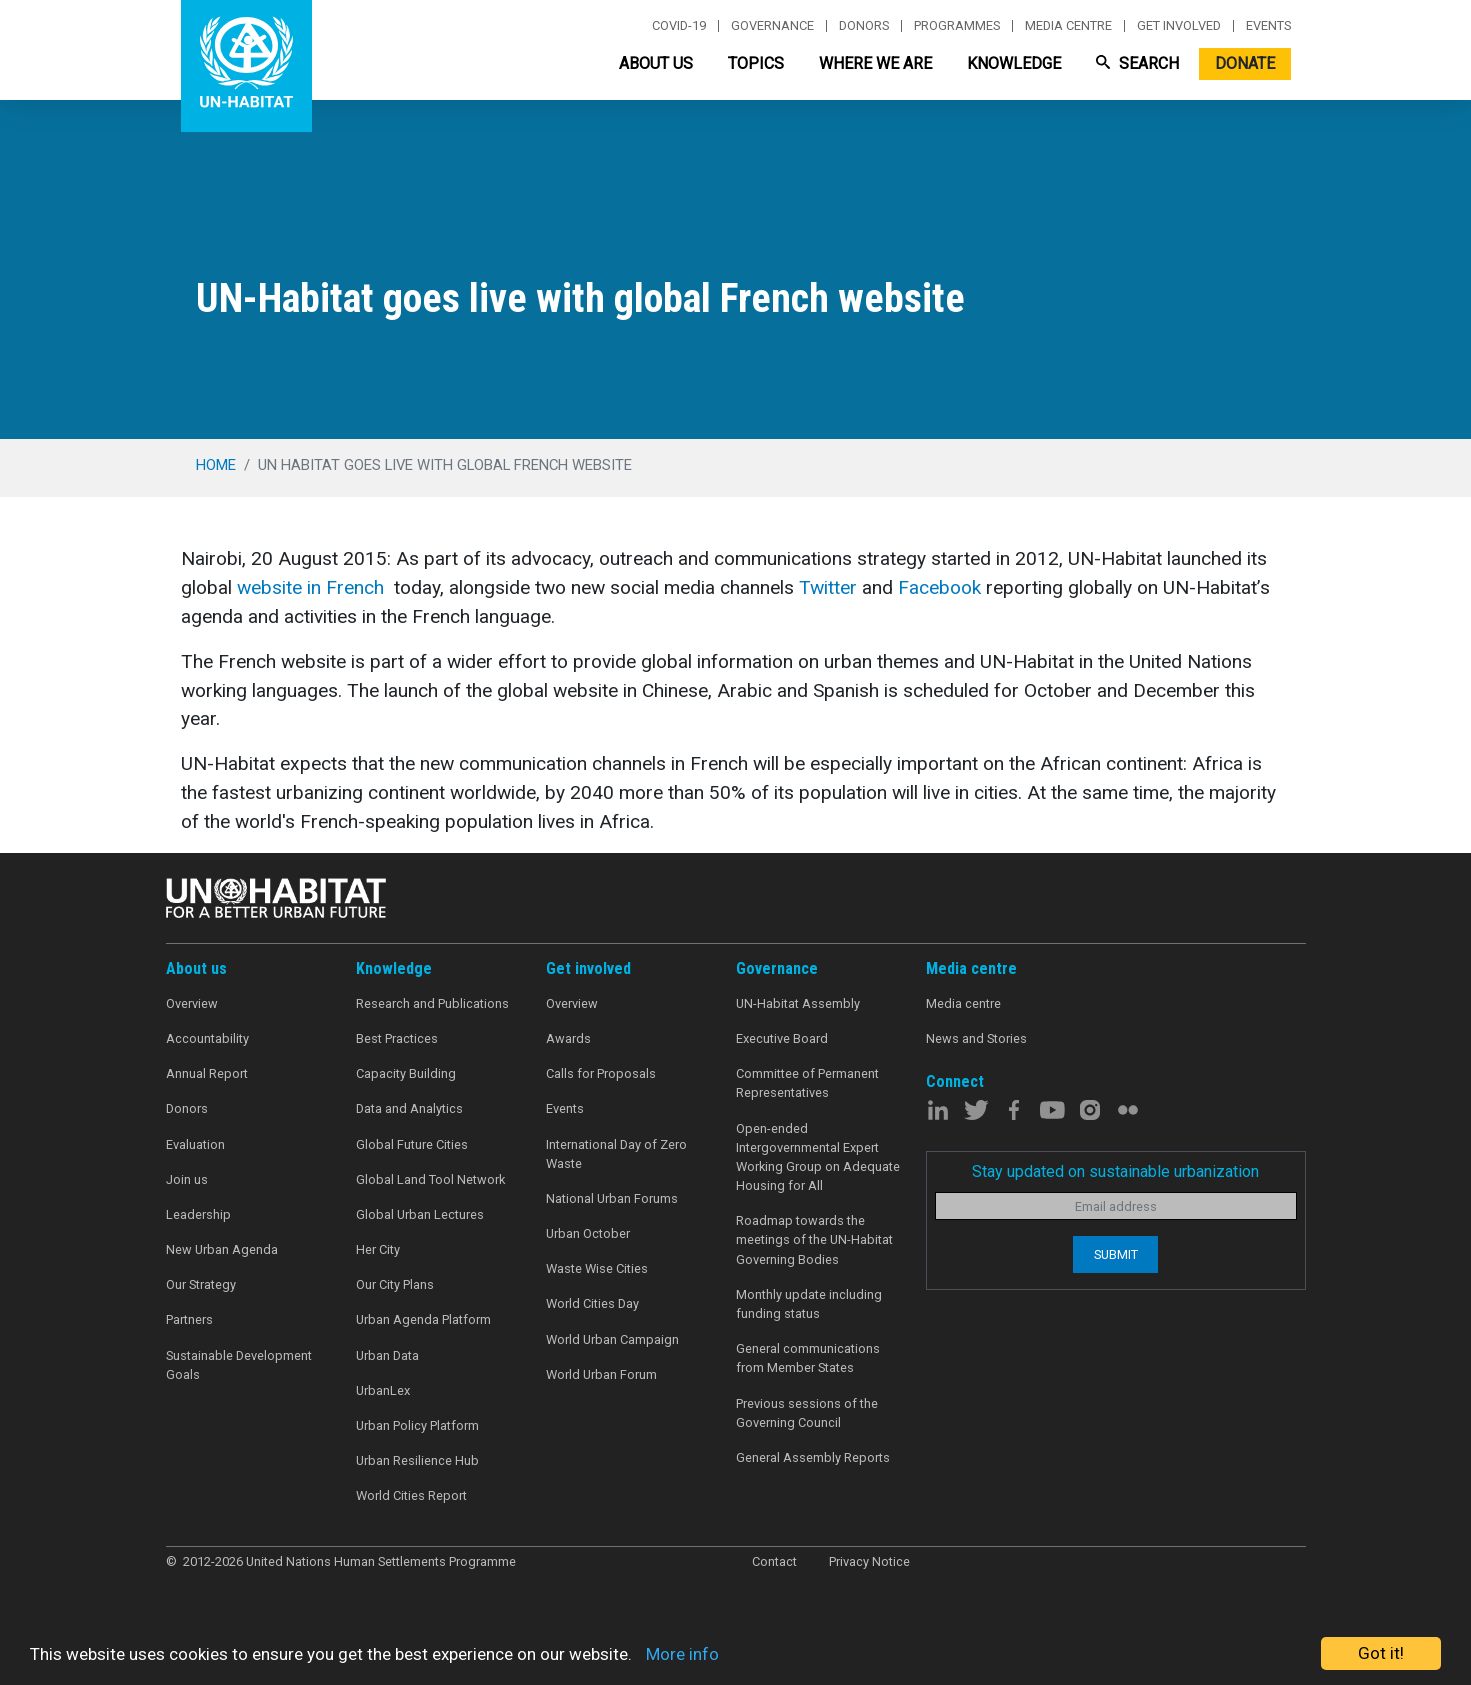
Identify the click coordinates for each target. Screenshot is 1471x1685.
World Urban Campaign (612, 1339)
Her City (378, 1249)
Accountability (207, 1038)
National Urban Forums (612, 1198)
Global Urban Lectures (420, 1214)
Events (1268, 26)
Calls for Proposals (601, 1073)
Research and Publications (432, 1003)
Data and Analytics (409, 1108)
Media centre (1068, 26)
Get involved (1179, 26)
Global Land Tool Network (430, 1179)
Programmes (957, 26)
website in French (310, 587)
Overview (192, 1003)
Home (216, 465)
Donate (1245, 63)
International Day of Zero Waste (616, 1154)
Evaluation (195, 1144)
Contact (774, 1561)
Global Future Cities (412, 1144)
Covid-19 (679, 26)
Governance (772, 26)
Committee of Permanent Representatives (807, 1083)
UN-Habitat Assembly (798, 1003)
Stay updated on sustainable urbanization (1115, 1171)
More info (682, 1654)
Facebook (939, 587)
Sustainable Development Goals (239, 1365)
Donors (864, 26)
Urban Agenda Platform (423, 1319)
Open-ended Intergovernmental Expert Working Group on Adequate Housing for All (818, 1157)
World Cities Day (592, 1303)
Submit (1116, 1254)
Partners (189, 1319)
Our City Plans (395, 1284)
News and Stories (976, 1038)
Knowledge (1014, 63)
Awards (568, 1038)
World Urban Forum (601, 1374)
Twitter (828, 587)
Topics (756, 63)
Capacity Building (406, 1073)
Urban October (588, 1233)
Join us (187, 1179)
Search (1137, 63)
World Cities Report (411, 1495)
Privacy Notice (869, 1561)
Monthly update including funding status (809, 1304)
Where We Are (875, 63)
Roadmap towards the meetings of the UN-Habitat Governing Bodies (814, 1239)
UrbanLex (383, 1390)
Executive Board (782, 1038)
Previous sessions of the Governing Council (807, 1413)
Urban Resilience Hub (417, 1460)
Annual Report (207, 1073)
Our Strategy (201, 1284)
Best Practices (397, 1038)
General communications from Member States (808, 1358)
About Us (656, 63)
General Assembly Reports (813, 1457)
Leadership (198, 1214)
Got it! (1381, 1653)
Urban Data (387, 1355)
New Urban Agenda (222, 1249)
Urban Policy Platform (417, 1425)
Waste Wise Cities (597, 1268)
